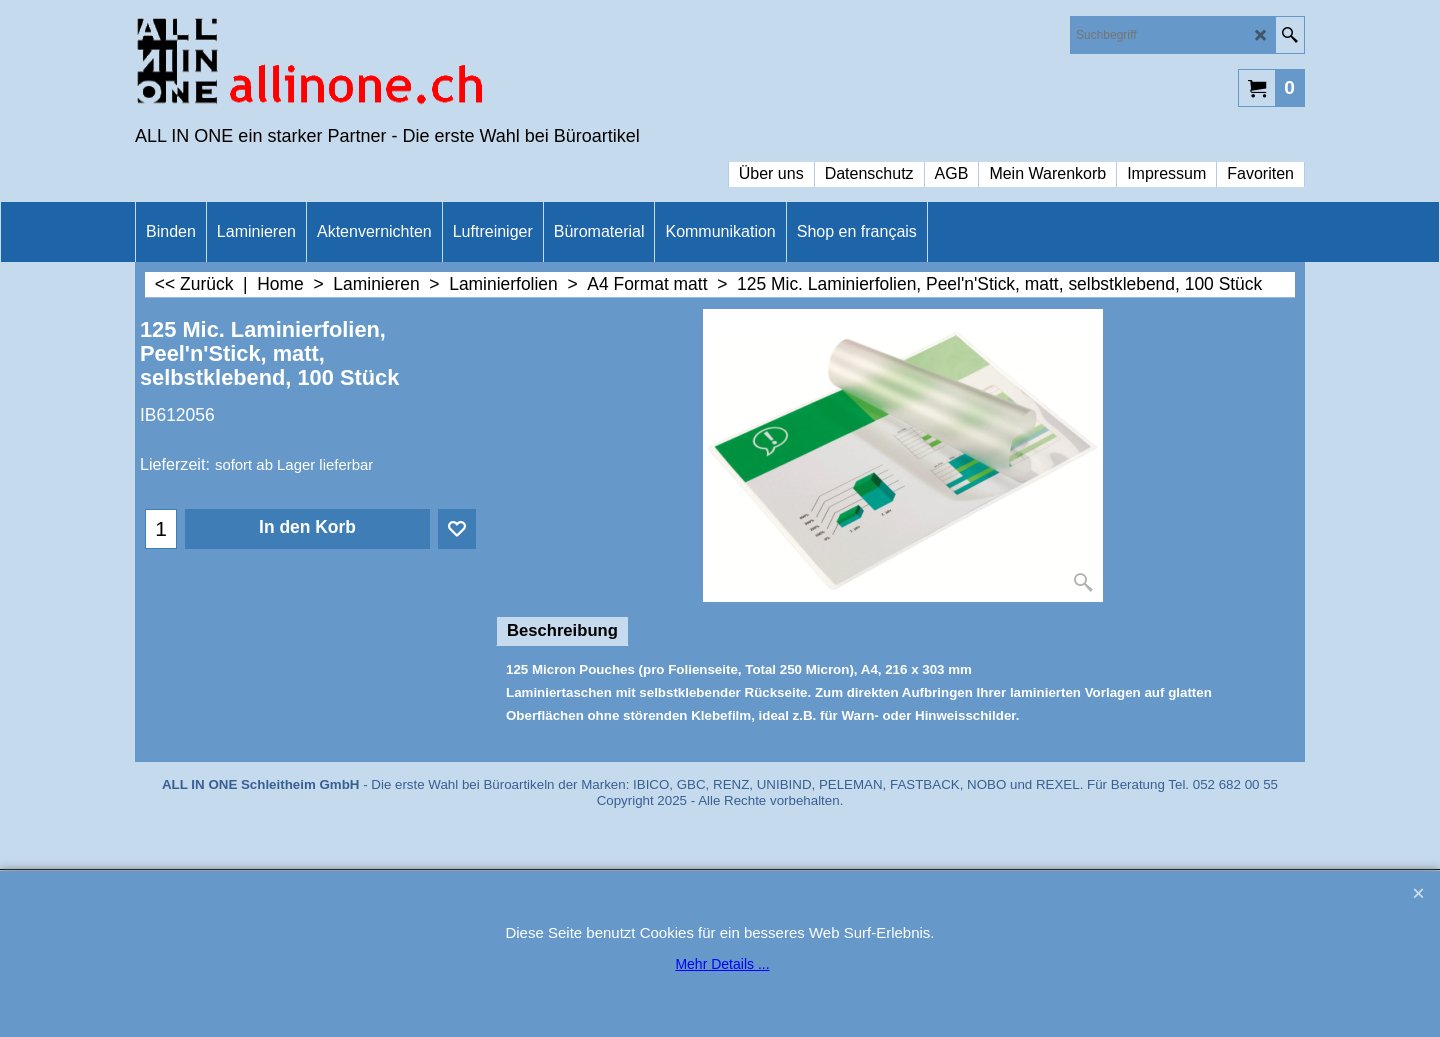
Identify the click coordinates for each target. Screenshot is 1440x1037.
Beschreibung (562, 630)
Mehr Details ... (722, 964)
